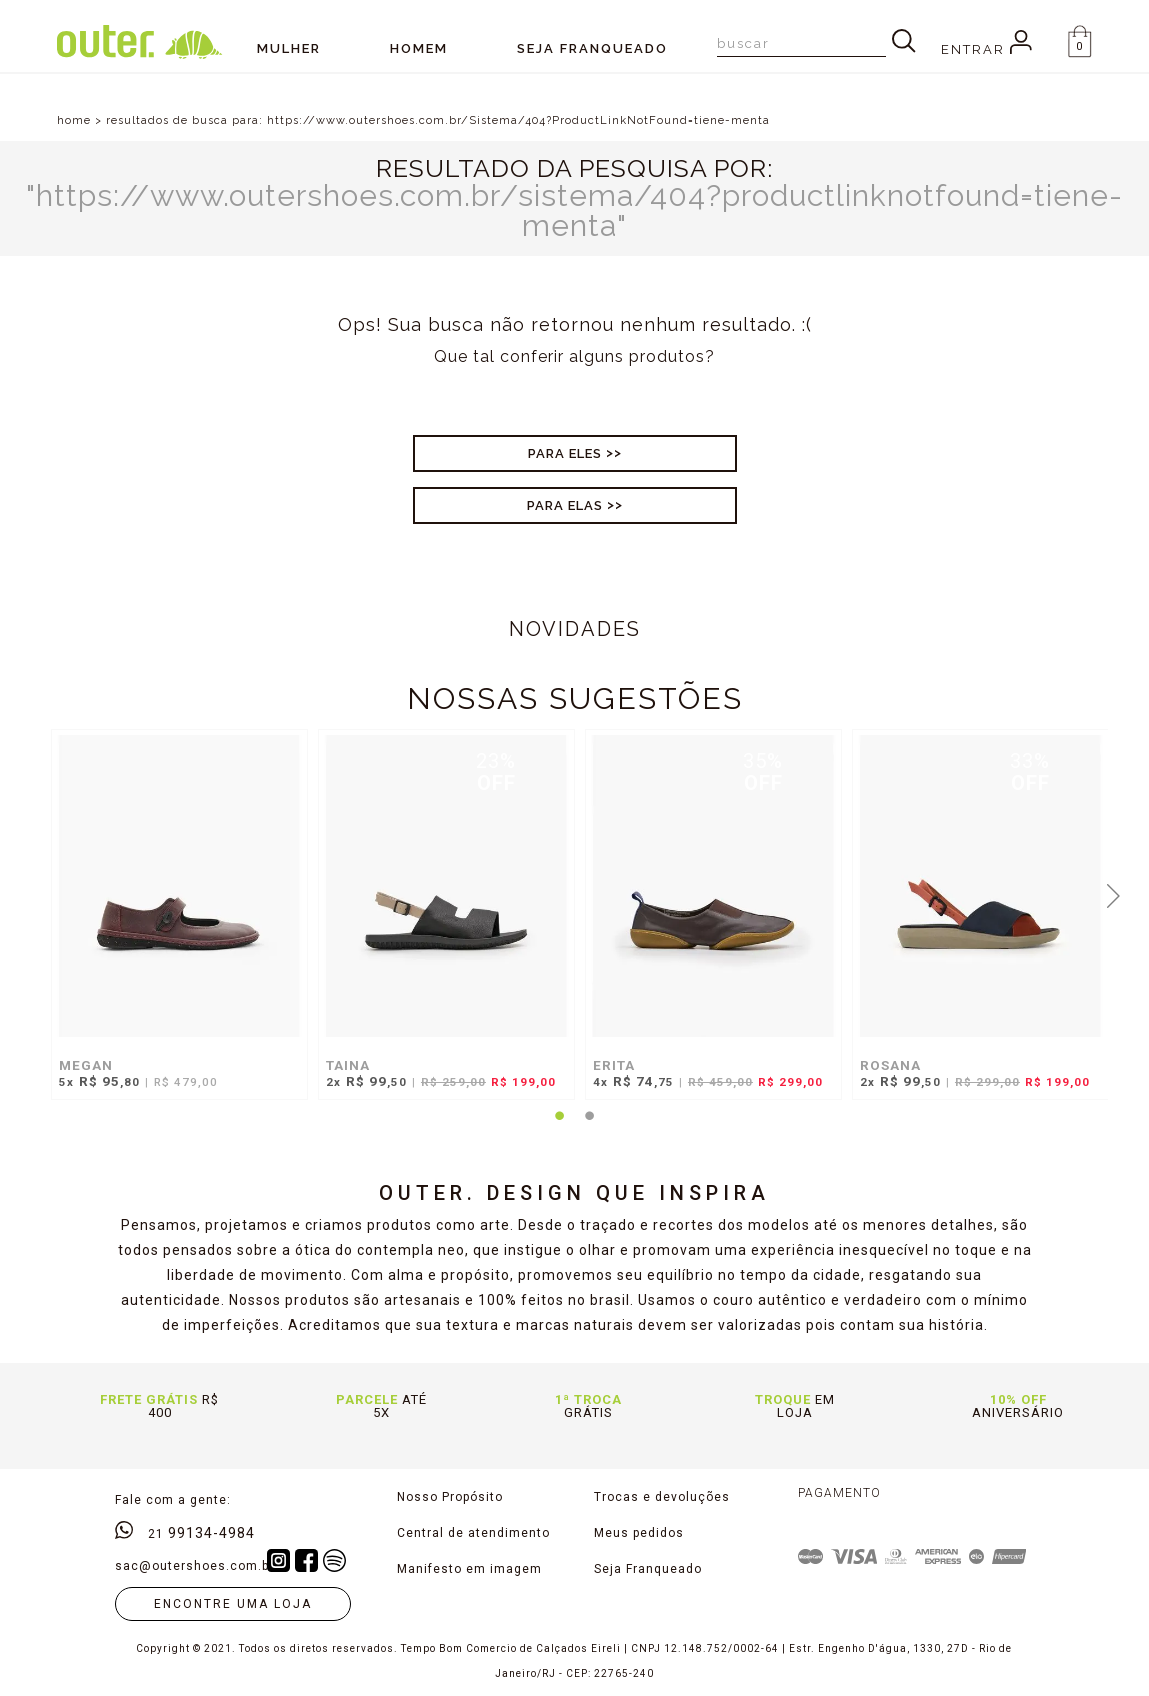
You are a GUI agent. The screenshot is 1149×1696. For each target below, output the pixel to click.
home (74, 120)
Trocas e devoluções (662, 1497)
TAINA (348, 1065)
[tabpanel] (174, 924)
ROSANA (890, 1065)
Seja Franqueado (648, 1569)
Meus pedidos (639, 1533)
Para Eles (565, 453)
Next (1113, 894)
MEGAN (86, 1065)
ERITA (614, 1065)
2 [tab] (590, 1128)
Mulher (289, 48)
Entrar (986, 49)
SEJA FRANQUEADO (592, 48)
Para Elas (565, 505)
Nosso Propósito (450, 1497)
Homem (419, 48)
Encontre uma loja (233, 1604)
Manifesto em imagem (469, 1569)
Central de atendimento (473, 1533)
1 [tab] (560, 1128)
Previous (36, 894)
